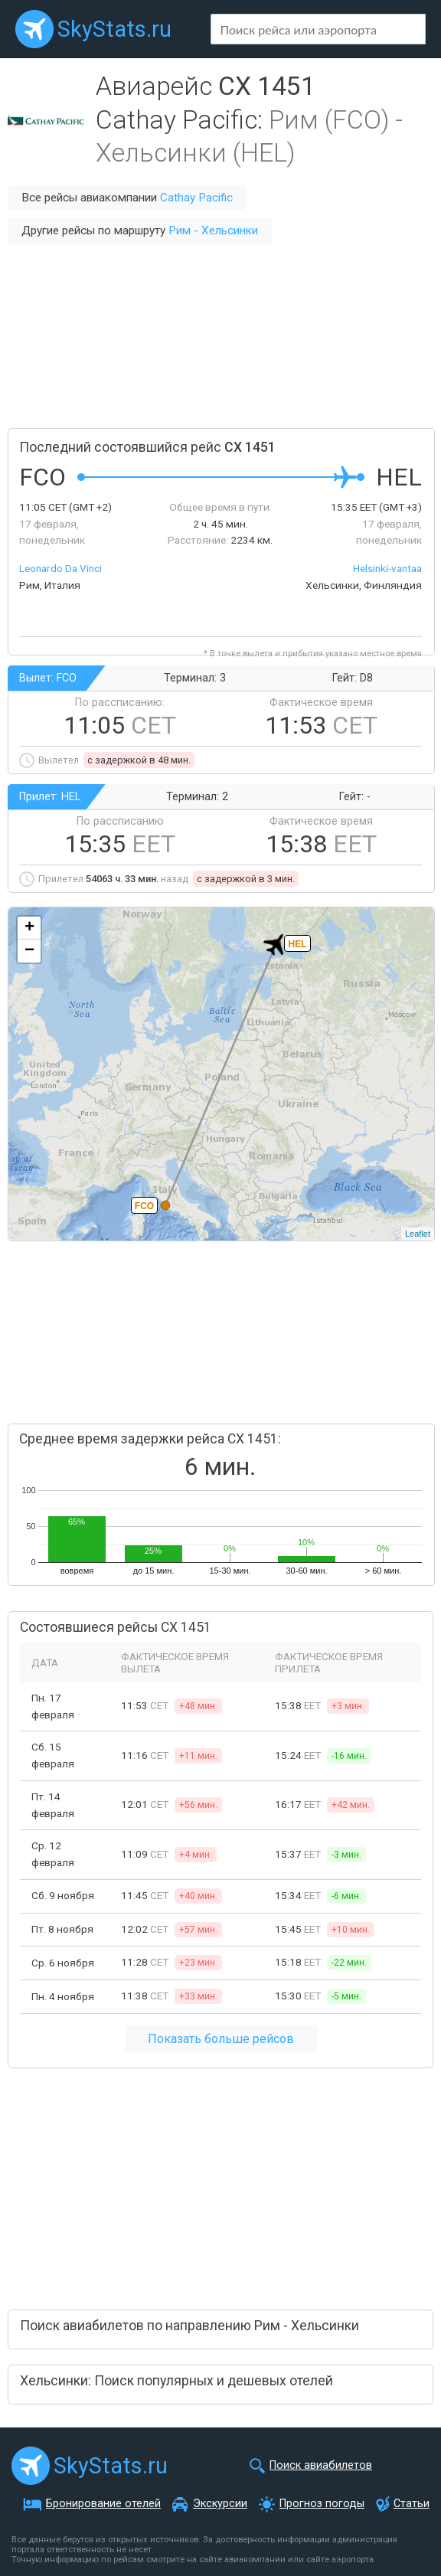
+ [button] (29, 928)
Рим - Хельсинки (213, 230)
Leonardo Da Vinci (60, 568)
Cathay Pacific (196, 197)
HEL (298, 944)
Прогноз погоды (321, 2503)
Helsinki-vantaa (387, 568)
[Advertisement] (220, 336)
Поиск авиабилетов (321, 2465)
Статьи (412, 2503)
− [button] (29, 951)
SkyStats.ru (114, 29)
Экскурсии (220, 2503)
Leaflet (417, 1233)
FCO (144, 1206)
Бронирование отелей (103, 2503)
